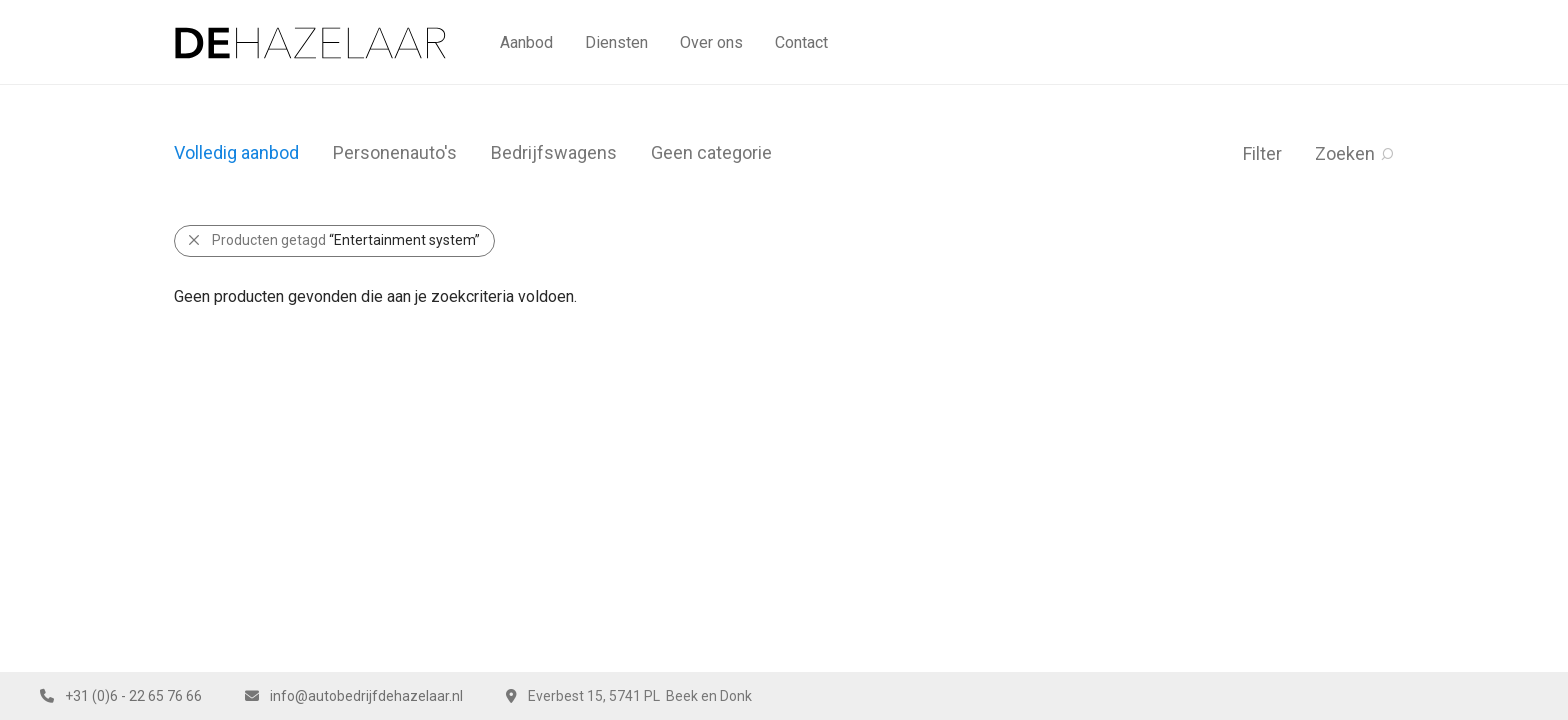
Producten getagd (346, 240)
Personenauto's (395, 152)
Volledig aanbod (236, 152)
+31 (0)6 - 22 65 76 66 (133, 696)
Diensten (616, 42)
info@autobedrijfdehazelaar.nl (366, 696)
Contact (801, 42)
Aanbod (526, 42)
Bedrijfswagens (554, 152)
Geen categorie (711, 152)
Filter (1262, 153)
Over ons (711, 42)
